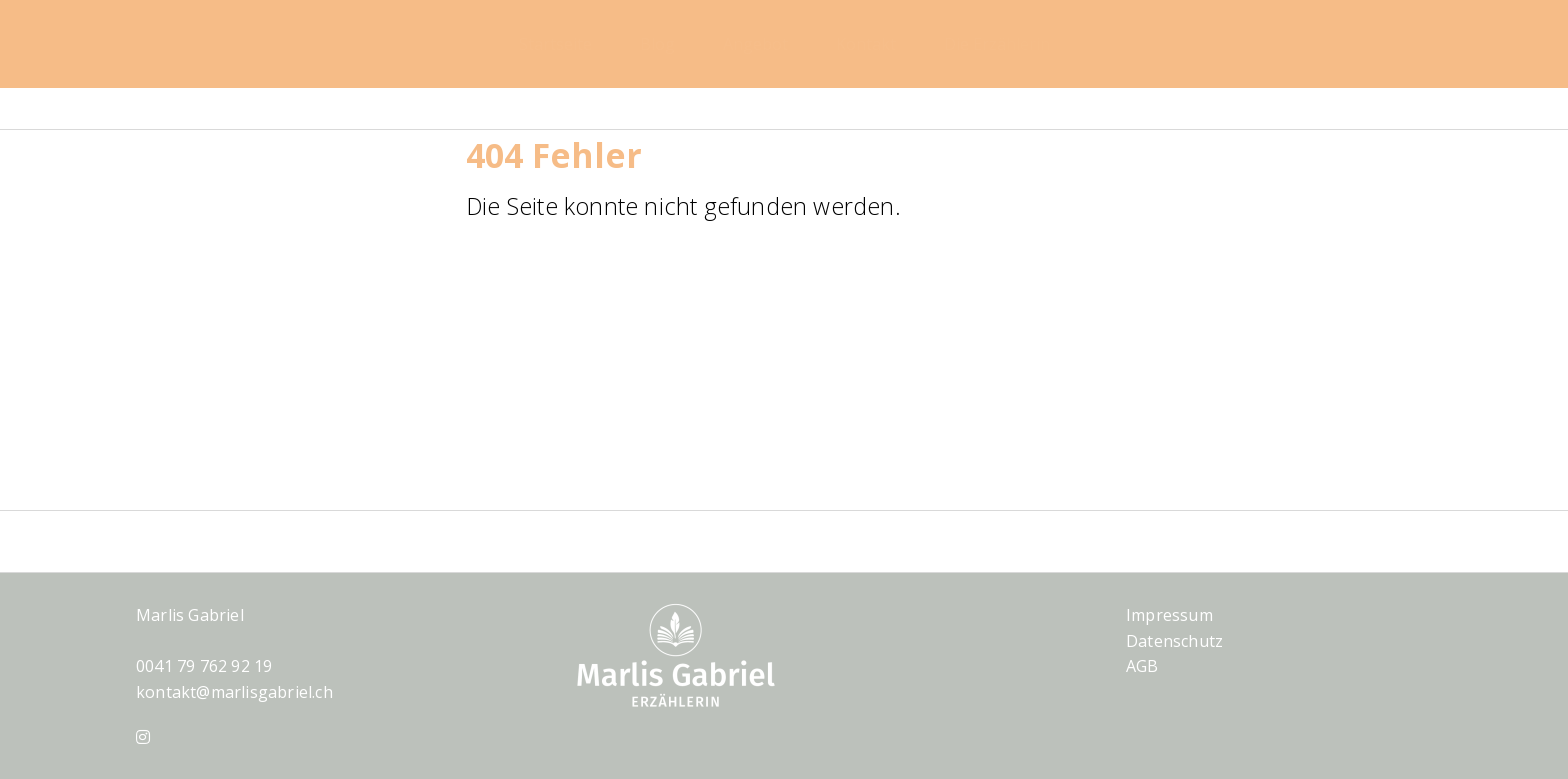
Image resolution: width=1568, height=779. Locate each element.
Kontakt (866, 44)
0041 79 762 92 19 (204, 666)
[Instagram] (143, 737)
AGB (1142, 666)
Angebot (755, 44)
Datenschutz (1174, 641)
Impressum (1169, 615)
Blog (657, 44)
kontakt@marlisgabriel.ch (234, 692)
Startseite (555, 44)
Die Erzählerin (997, 44)
